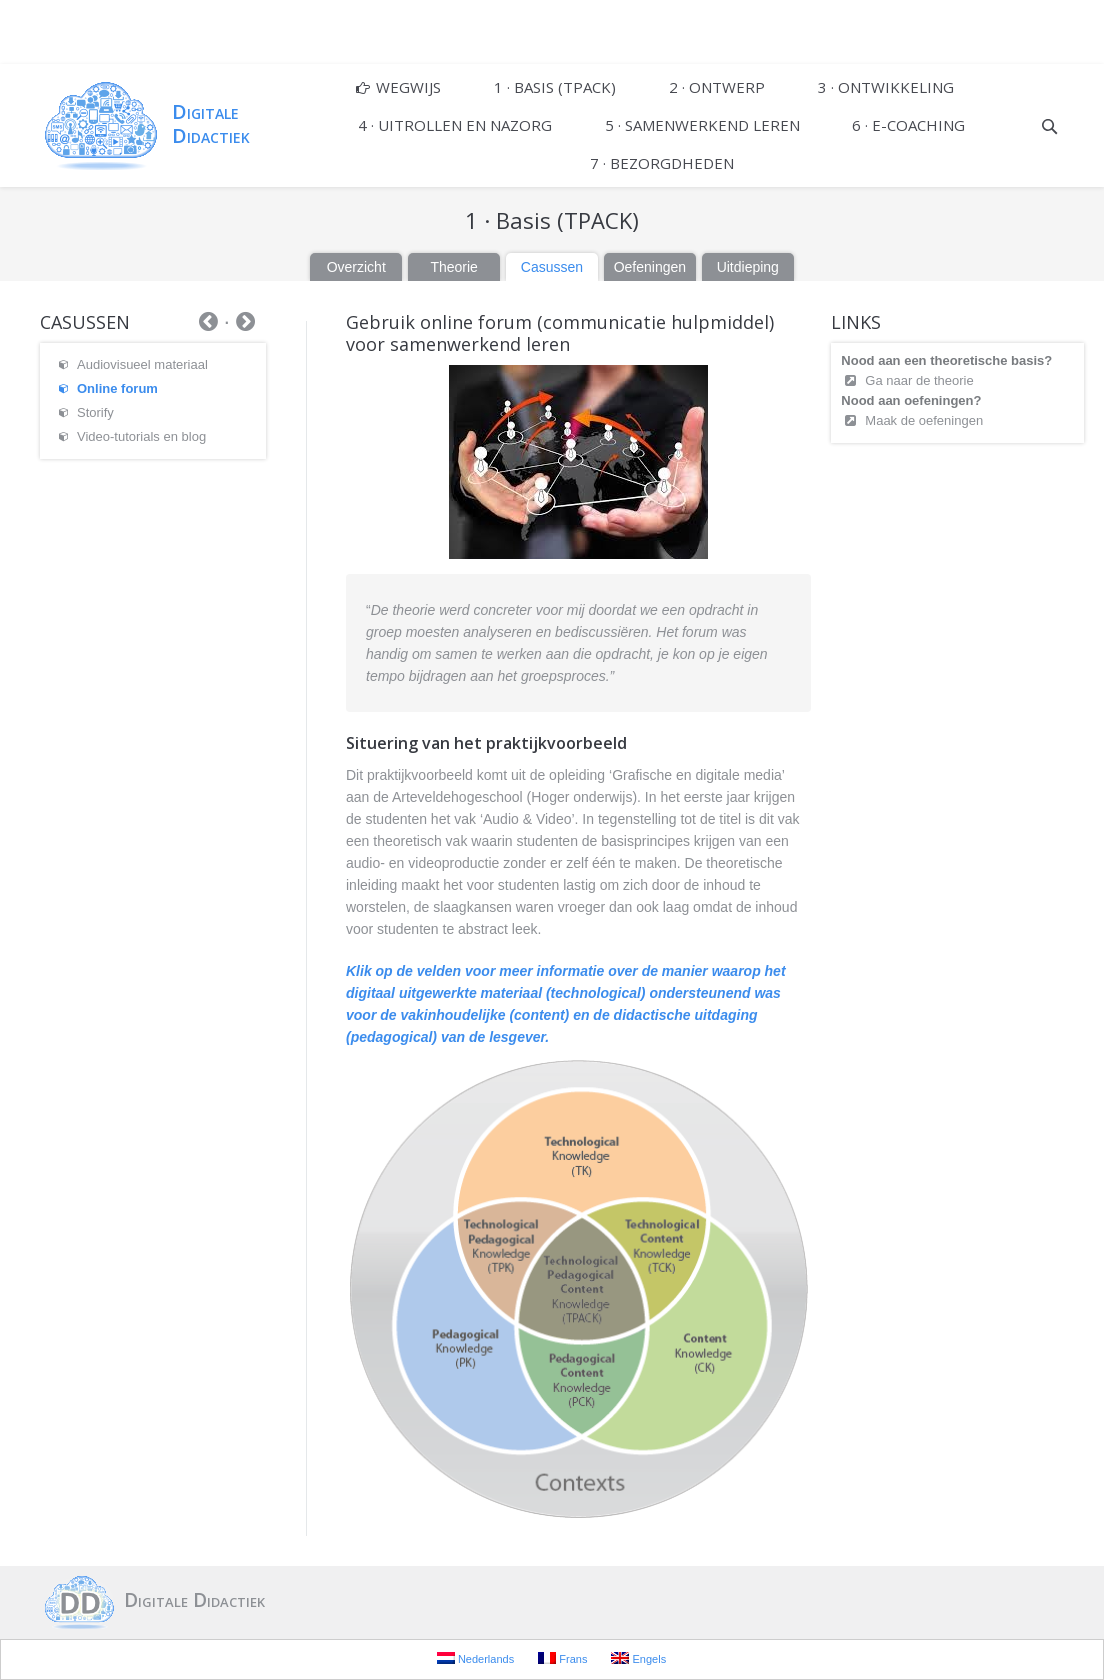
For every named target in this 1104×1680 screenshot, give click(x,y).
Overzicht (356, 267)
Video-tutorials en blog (141, 436)
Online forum (117, 388)
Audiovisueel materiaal (142, 364)
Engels (638, 1658)
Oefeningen (650, 267)
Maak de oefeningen (924, 420)
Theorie (453, 267)
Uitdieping (748, 267)
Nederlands (475, 1658)
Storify (95, 412)
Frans (562, 1658)
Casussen (552, 267)
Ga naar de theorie (919, 380)
